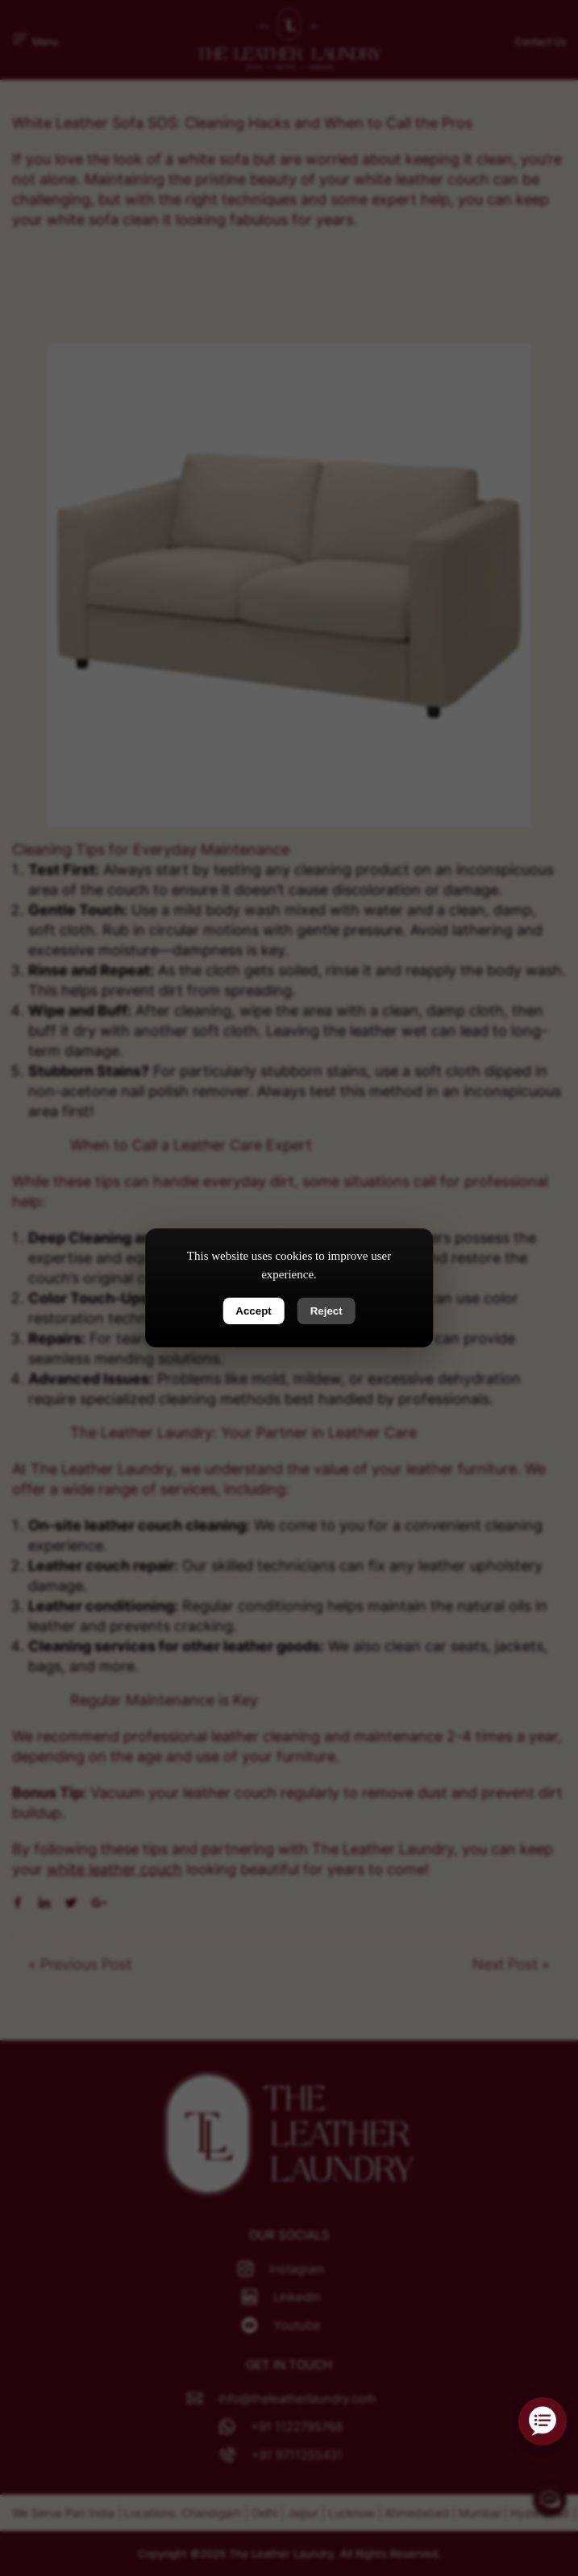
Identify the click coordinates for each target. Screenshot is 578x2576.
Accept (253, 1311)
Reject (326, 1311)
